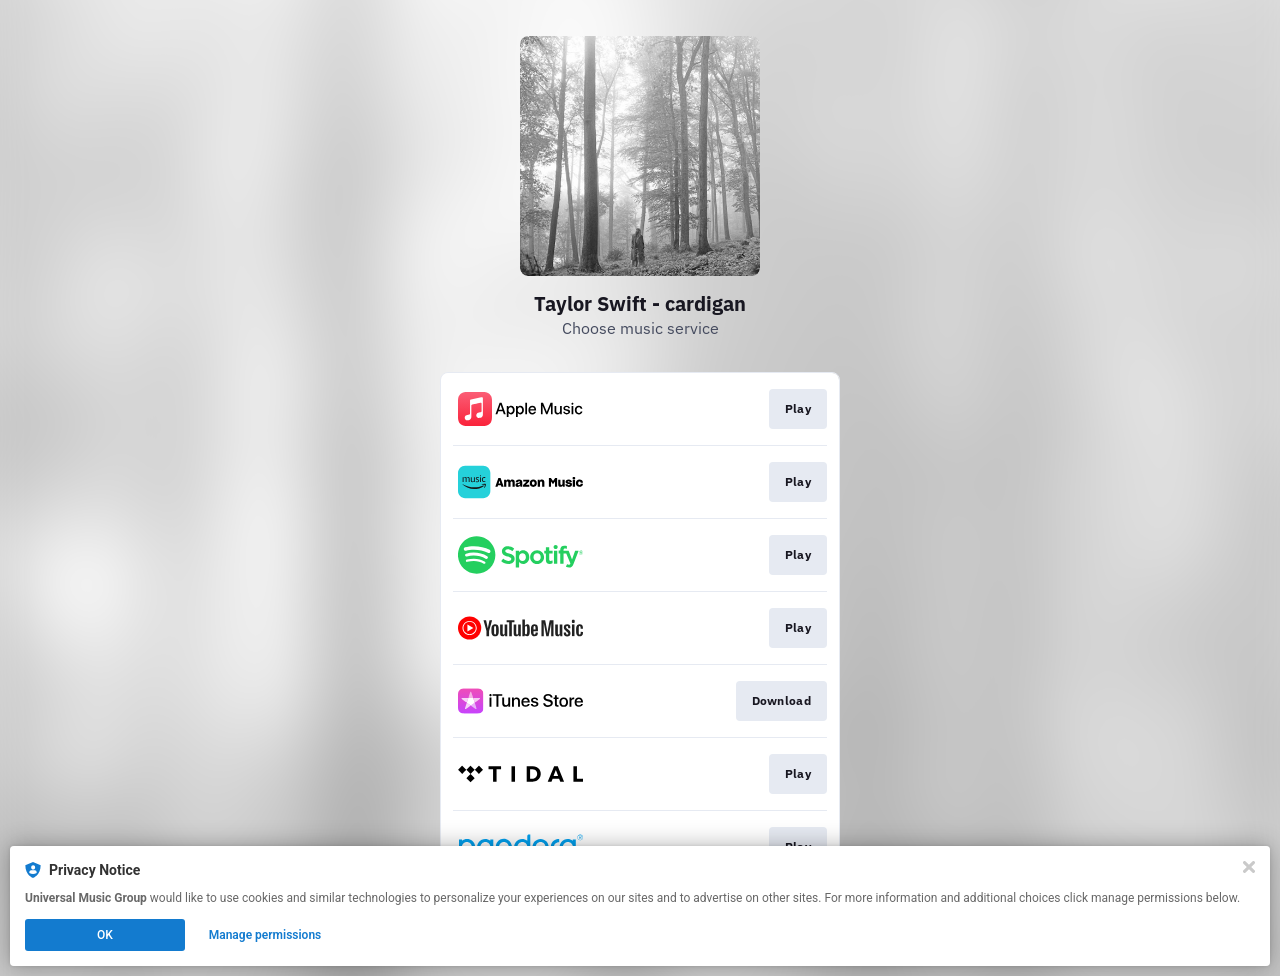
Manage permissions (265, 935)
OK (105, 935)
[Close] (1249, 867)
